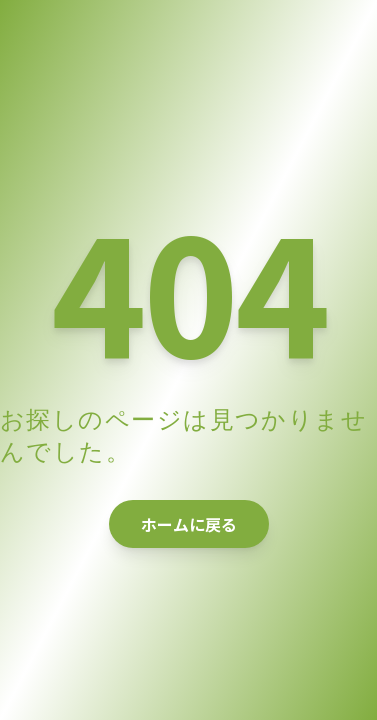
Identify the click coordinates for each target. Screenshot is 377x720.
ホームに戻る (189, 524)
